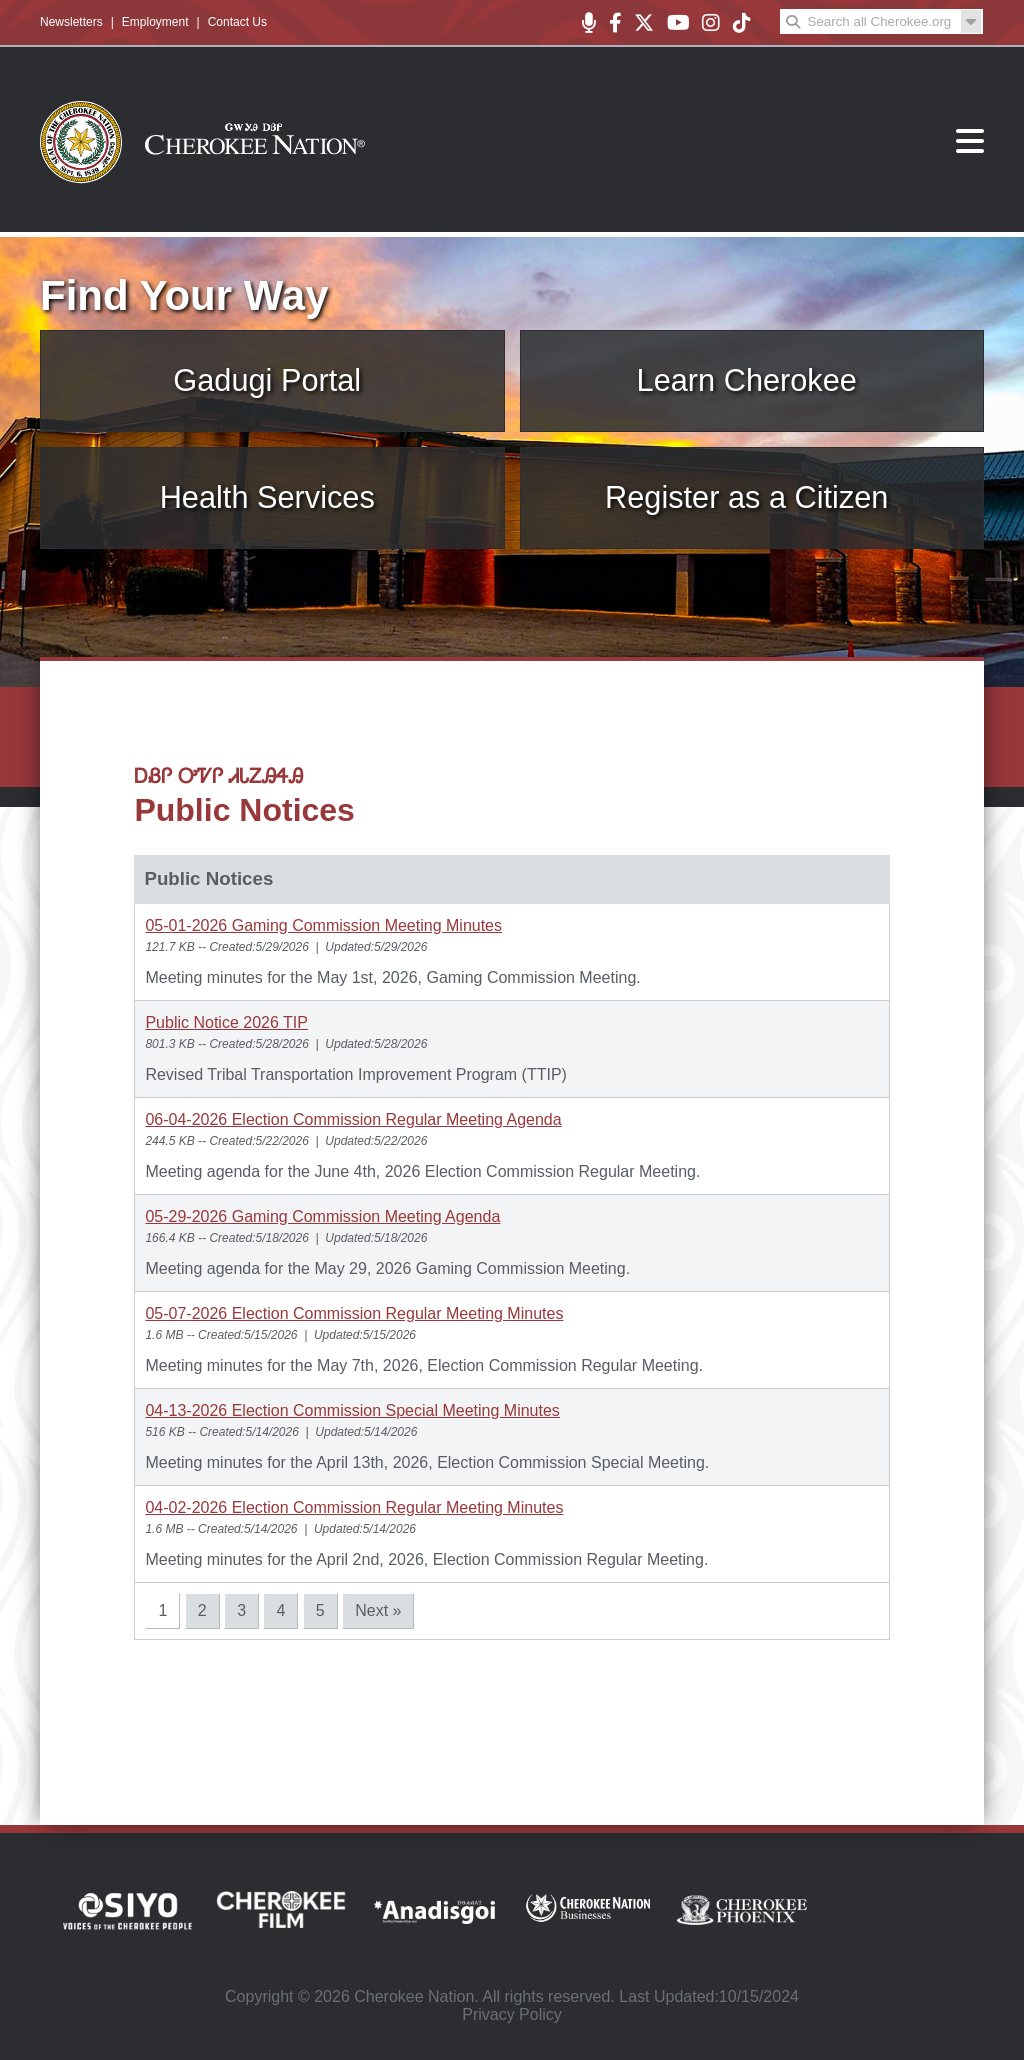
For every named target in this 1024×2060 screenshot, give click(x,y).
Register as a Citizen (746, 497)
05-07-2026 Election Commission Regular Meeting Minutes (354, 1313)
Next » (378, 1610)
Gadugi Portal (267, 380)
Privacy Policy (512, 2014)
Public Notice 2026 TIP (226, 1022)
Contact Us (237, 22)
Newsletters (71, 22)
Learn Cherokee (747, 380)
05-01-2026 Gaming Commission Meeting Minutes (323, 925)
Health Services (267, 497)
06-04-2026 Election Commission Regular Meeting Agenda (353, 1119)
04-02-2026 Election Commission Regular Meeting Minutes (354, 1507)
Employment (155, 22)
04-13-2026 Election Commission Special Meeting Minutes (352, 1410)
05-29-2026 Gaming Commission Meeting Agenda (322, 1216)
